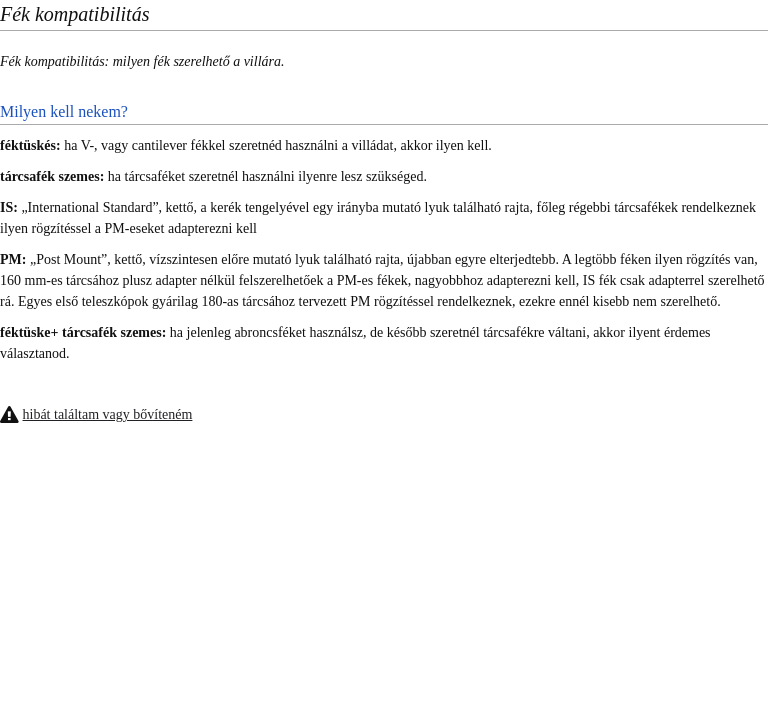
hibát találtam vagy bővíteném (108, 414)
